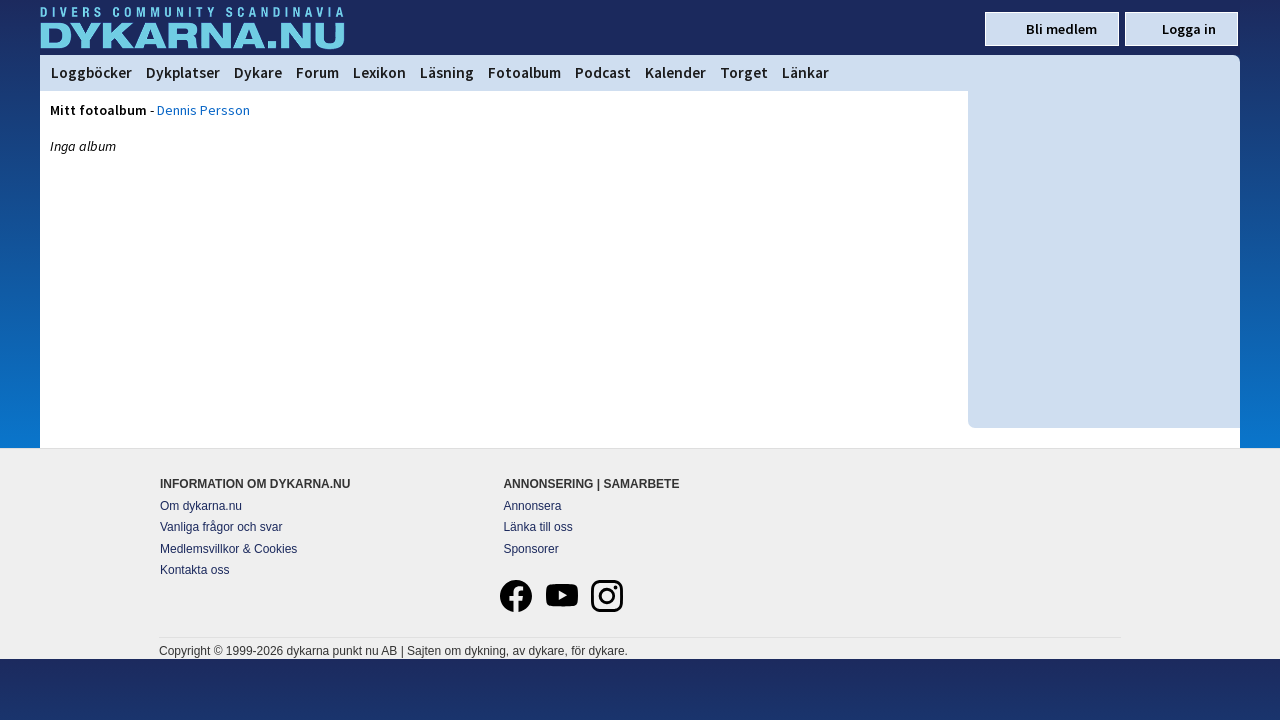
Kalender (675, 72)
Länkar (805, 72)
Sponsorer (530, 549)
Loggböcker (91, 72)
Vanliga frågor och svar (221, 527)
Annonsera (532, 506)
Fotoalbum (524, 72)
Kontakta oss (194, 570)
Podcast (603, 72)
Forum (317, 72)
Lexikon (379, 72)
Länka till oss (537, 527)
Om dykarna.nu (201, 506)
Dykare (258, 72)
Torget (744, 72)
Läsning (447, 72)
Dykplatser (183, 72)
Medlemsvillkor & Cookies (228, 549)
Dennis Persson (203, 110)
